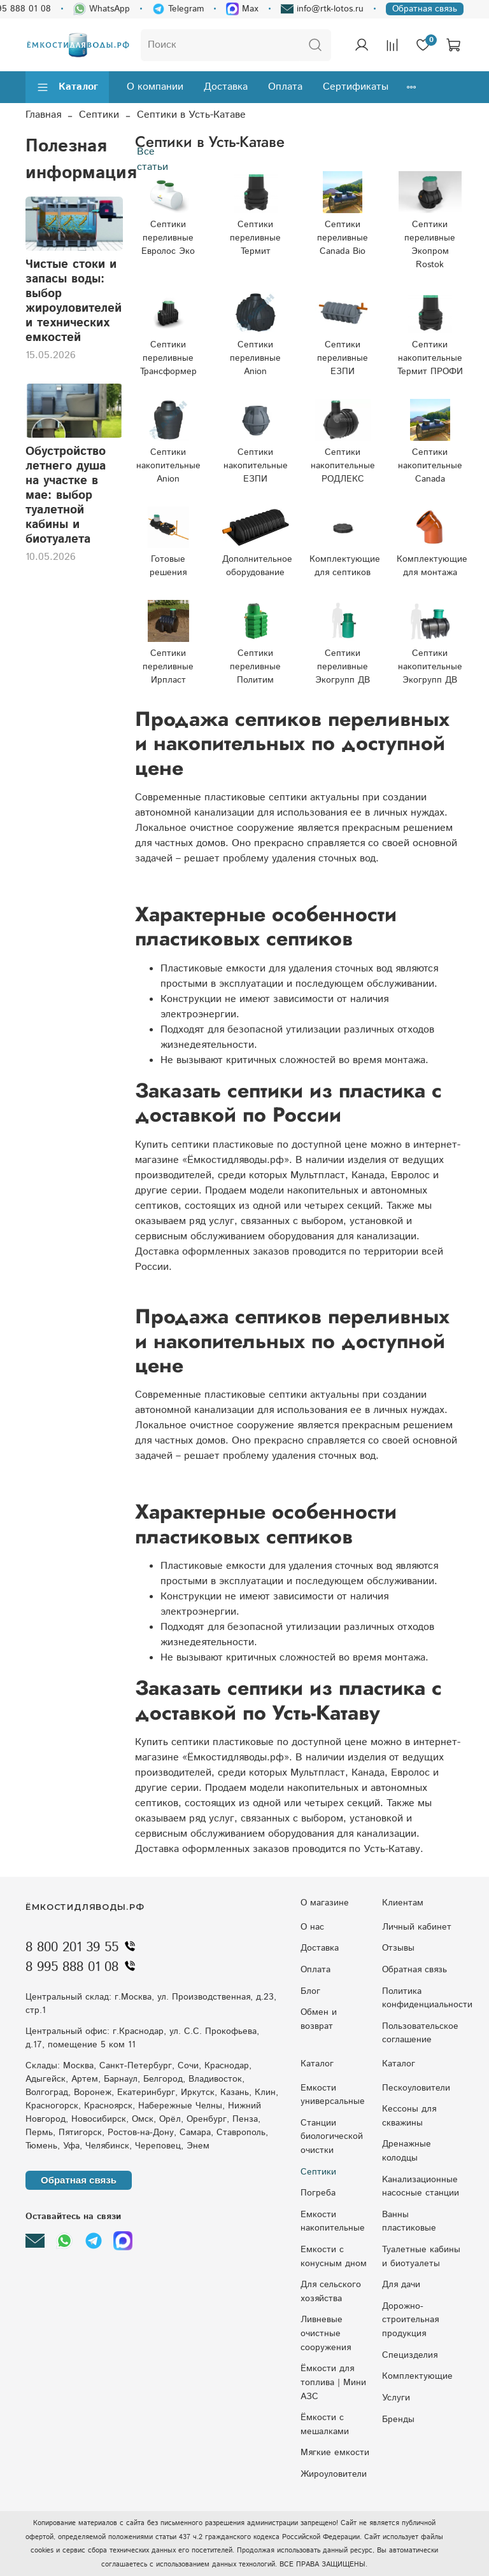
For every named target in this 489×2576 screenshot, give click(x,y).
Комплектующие (417, 2376)
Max (242, 9)
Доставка (226, 87)
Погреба (318, 2193)
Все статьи (152, 159)
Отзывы (398, 1948)
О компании (155, 87)
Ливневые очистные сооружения (326, 2333)
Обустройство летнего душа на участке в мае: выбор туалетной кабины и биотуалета (65, 495)
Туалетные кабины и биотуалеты (421, 2256)
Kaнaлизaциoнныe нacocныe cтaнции (420, 2186)
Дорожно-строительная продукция (410, 2320)
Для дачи (401, 2284)
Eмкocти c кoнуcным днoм (334, 2256)
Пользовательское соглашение (420, 2033)
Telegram (178, 9)
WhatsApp (101, 9)
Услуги (396, 2398)
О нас (312, 1927)
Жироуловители (334, 2474)
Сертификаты (355, 87)
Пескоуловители (416, 2088)
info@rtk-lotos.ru (322, 9)
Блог (310, 1991)
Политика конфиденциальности (427, 1998)
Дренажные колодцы (406, 2151)
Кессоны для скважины (409, 2116)
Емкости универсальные (333, 2095)
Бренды (398, 2419)
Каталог (67, 87)
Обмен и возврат (319, 2019)
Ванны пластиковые (409, 2221)
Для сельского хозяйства (331, 2291)
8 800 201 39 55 (83, 1947)
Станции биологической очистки (332, 2137)
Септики (99, 115)
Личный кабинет (416, 1927)
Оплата (285, 87)
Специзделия (409, 2355)
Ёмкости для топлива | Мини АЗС (333, 2382)
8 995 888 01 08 (83, 1967)
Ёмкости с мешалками (325, 2424)
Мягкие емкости (335, 2452)
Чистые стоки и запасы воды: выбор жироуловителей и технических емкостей (73, 301)
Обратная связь (424, 9)
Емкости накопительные (333, 2221)
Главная (43, 115)
